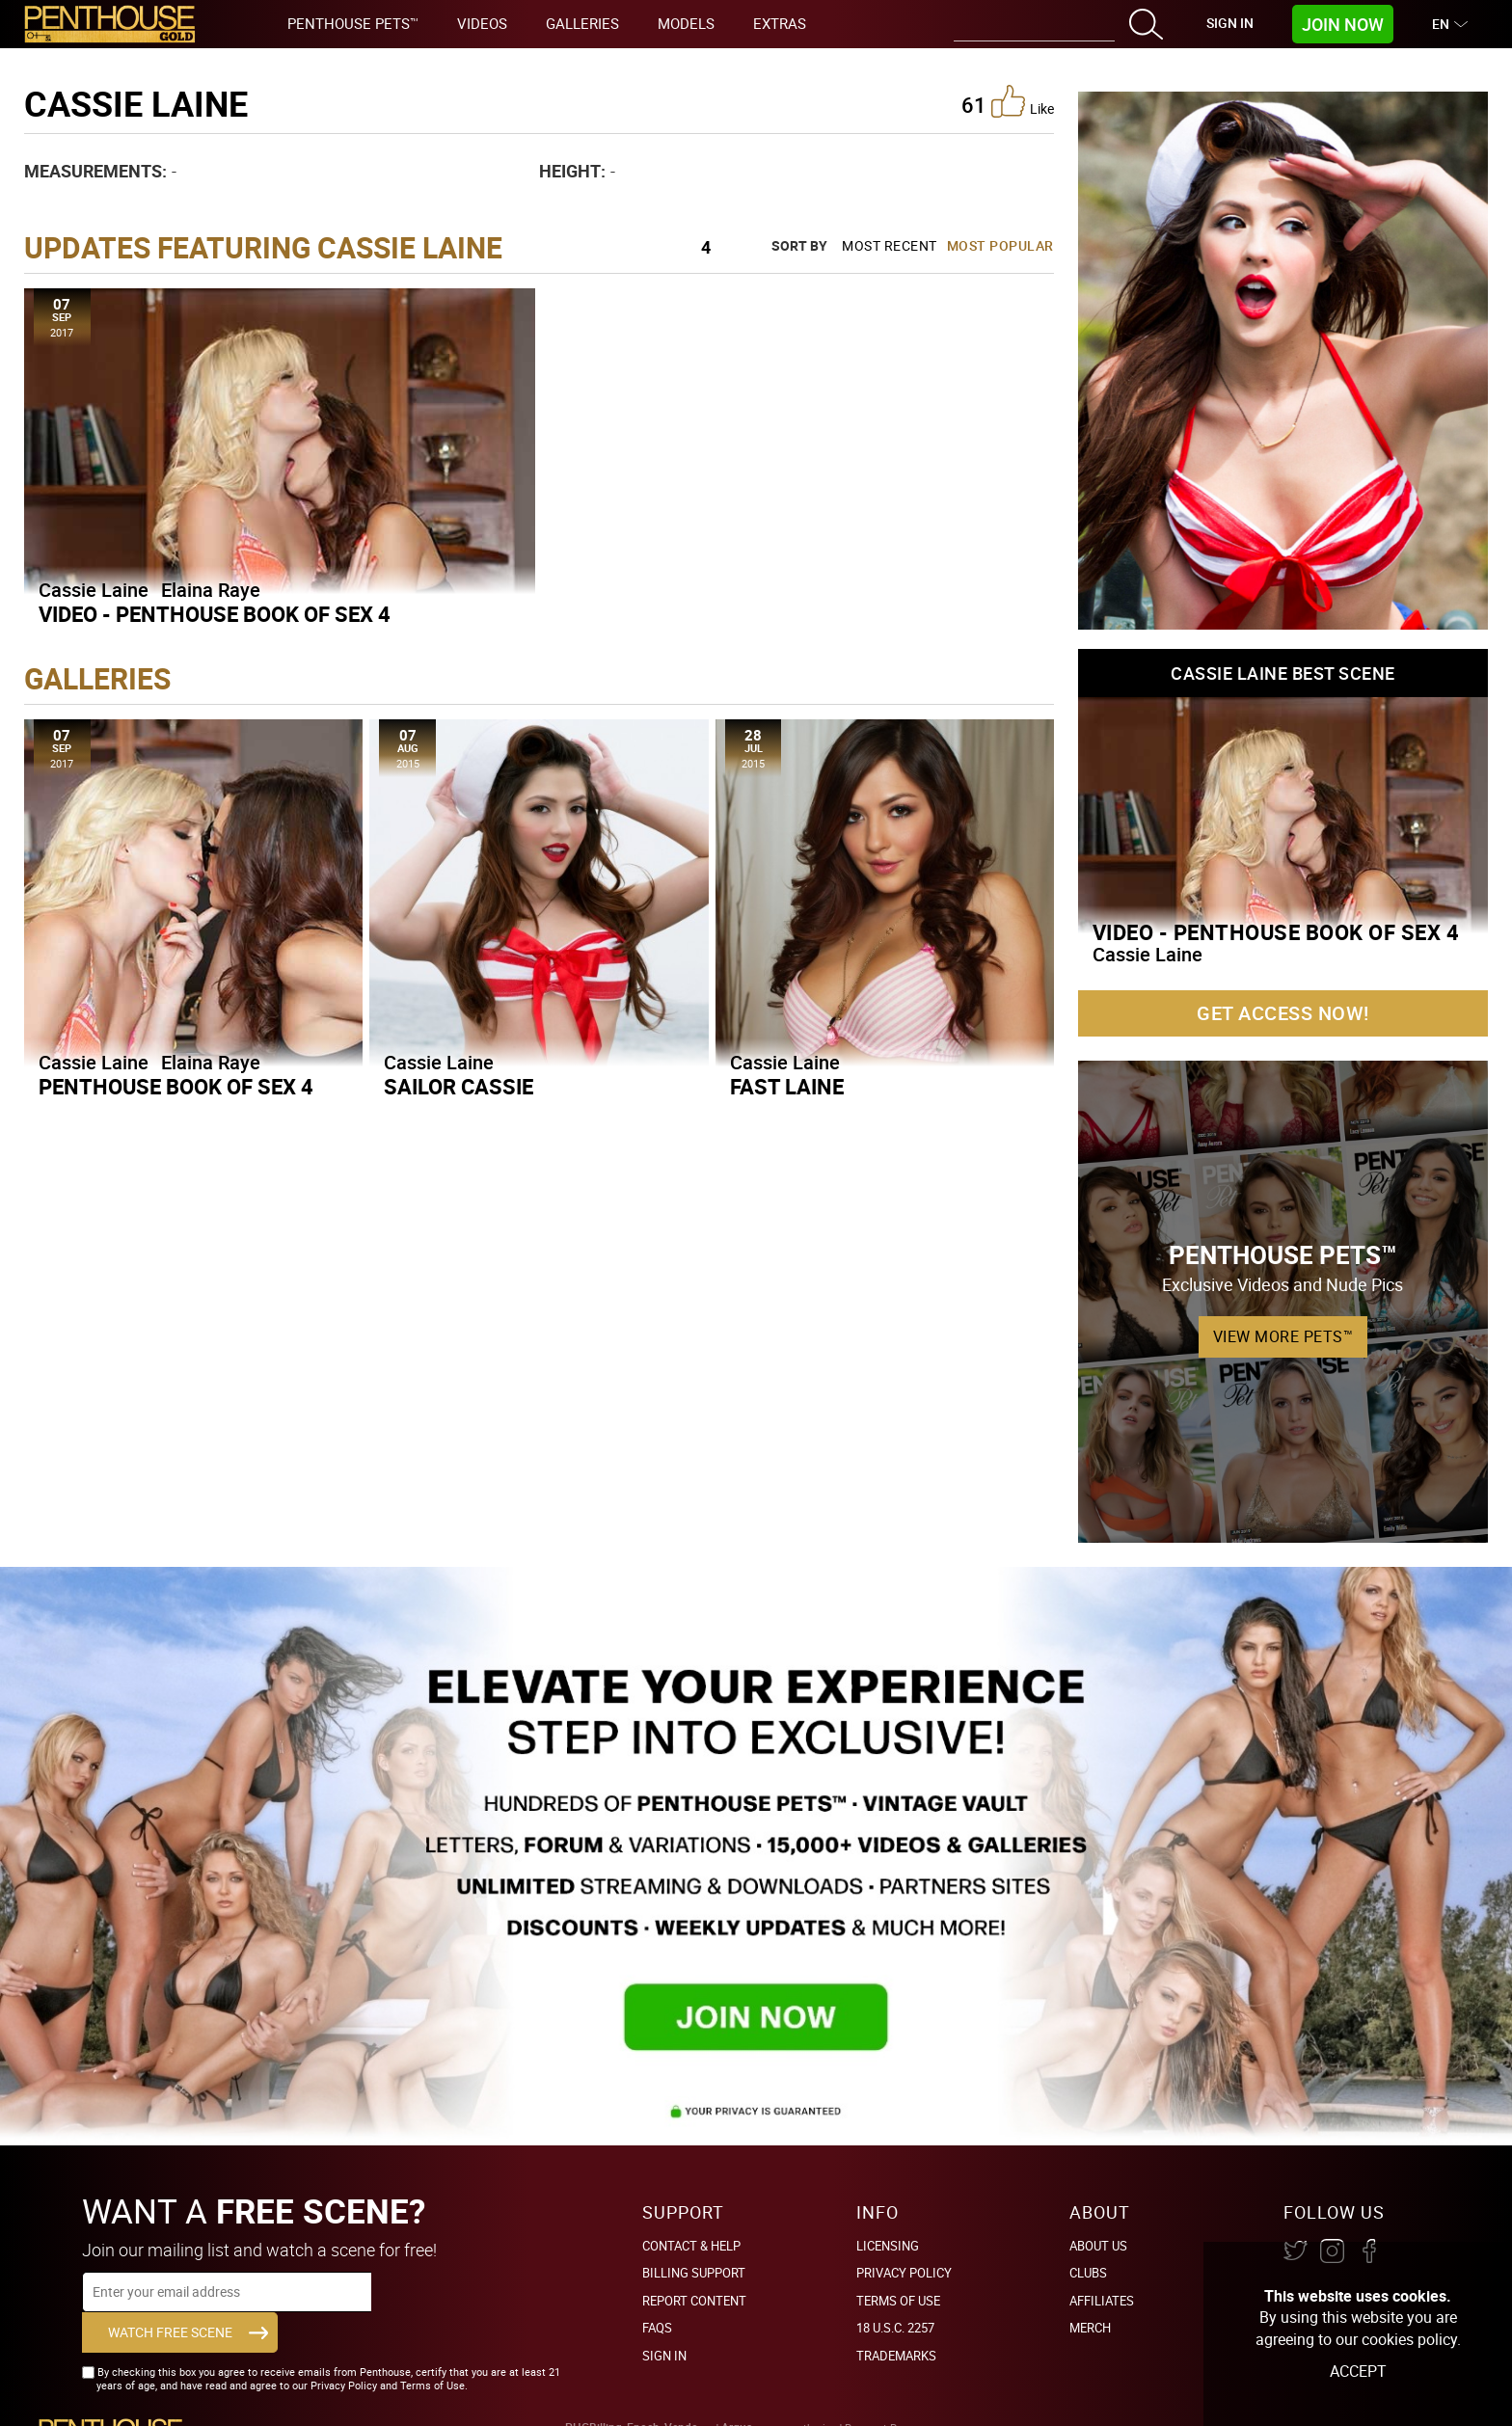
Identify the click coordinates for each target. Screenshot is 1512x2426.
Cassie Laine (93, 590)
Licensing (887, 2245)
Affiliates (1101, 2300)
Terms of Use (898, 2300)
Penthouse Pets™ (352, 23)
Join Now (1343, 24)
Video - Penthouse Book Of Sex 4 (215, 614)
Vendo (681, 2394)
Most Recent (889, 245)
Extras (779, 23)
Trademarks (896, 2355)
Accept (1358, 2371)
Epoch (643, 2394)
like (1022, 101)
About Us (1098, 2245)
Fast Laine (787, 1086)
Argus (736, 2394)
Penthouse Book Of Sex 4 (176, 1086)
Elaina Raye (210, 590)
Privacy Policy (904, 2272)
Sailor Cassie (458, 1086)
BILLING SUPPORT (693, 2272)
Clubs (1088, 2272)
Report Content (694, 2300)
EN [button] (1443, 23)
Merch (1090, 2327)
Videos (482, 23)
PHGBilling (593, 2394)
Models (686, 23)
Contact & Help (691, 2245)
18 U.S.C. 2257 (895, 2327)
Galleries (582, 23)
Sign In (1230, 22)
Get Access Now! (1283, 1013)
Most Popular (1000, 245)
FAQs (657, 2327)
